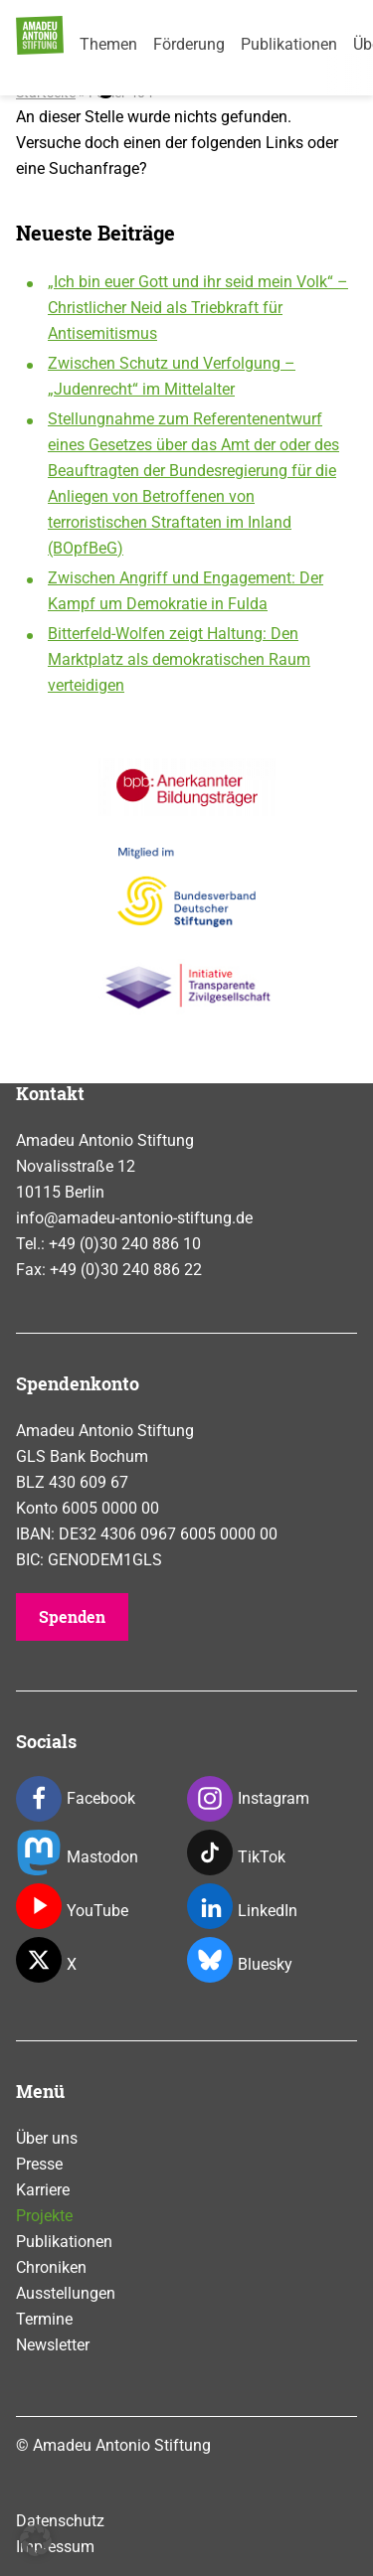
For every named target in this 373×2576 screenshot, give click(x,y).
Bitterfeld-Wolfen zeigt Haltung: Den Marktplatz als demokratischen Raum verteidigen (179, 659)
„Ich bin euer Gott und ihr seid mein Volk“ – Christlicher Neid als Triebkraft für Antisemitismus (198, 307)
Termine (44, 2319)
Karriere (43, 2189)
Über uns (47, 2138)
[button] (36, 2540)
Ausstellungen (65, 2293)
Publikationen (289, 44)
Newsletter (53, 2344)
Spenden (72, 1616)
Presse (39, 2164)
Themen (108, 44)
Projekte (44, 2215)
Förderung (189, 44)
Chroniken (51, 2267)
